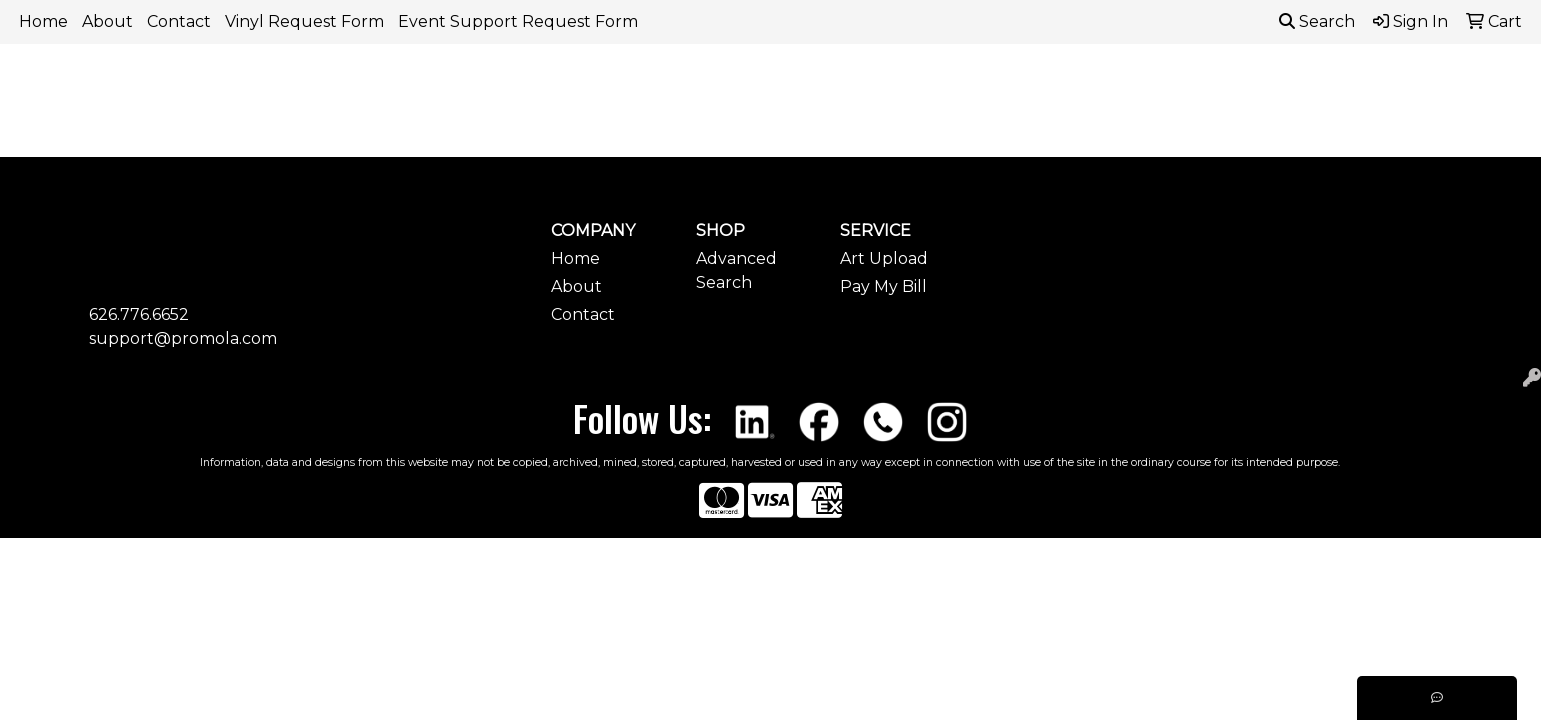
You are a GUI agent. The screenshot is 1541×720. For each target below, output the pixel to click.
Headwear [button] (971, 87)
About (107, 21)
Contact (179, 21)
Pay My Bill (883, 286)
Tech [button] (1236, 87)
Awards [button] (612, 87)
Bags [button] (694, 87)
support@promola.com (183, 338)
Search (1317, 21)
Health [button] (1073, 87)
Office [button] (1158, 87)
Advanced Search (736, 270)
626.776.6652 (139, 314)
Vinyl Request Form (304, 21)
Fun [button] (880, 87)
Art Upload (884, 258)
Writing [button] (1318, 87)
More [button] (1402, 87)
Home (43, 21)
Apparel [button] (518, 87)
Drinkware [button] (789, 87)
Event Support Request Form (518, 21)
